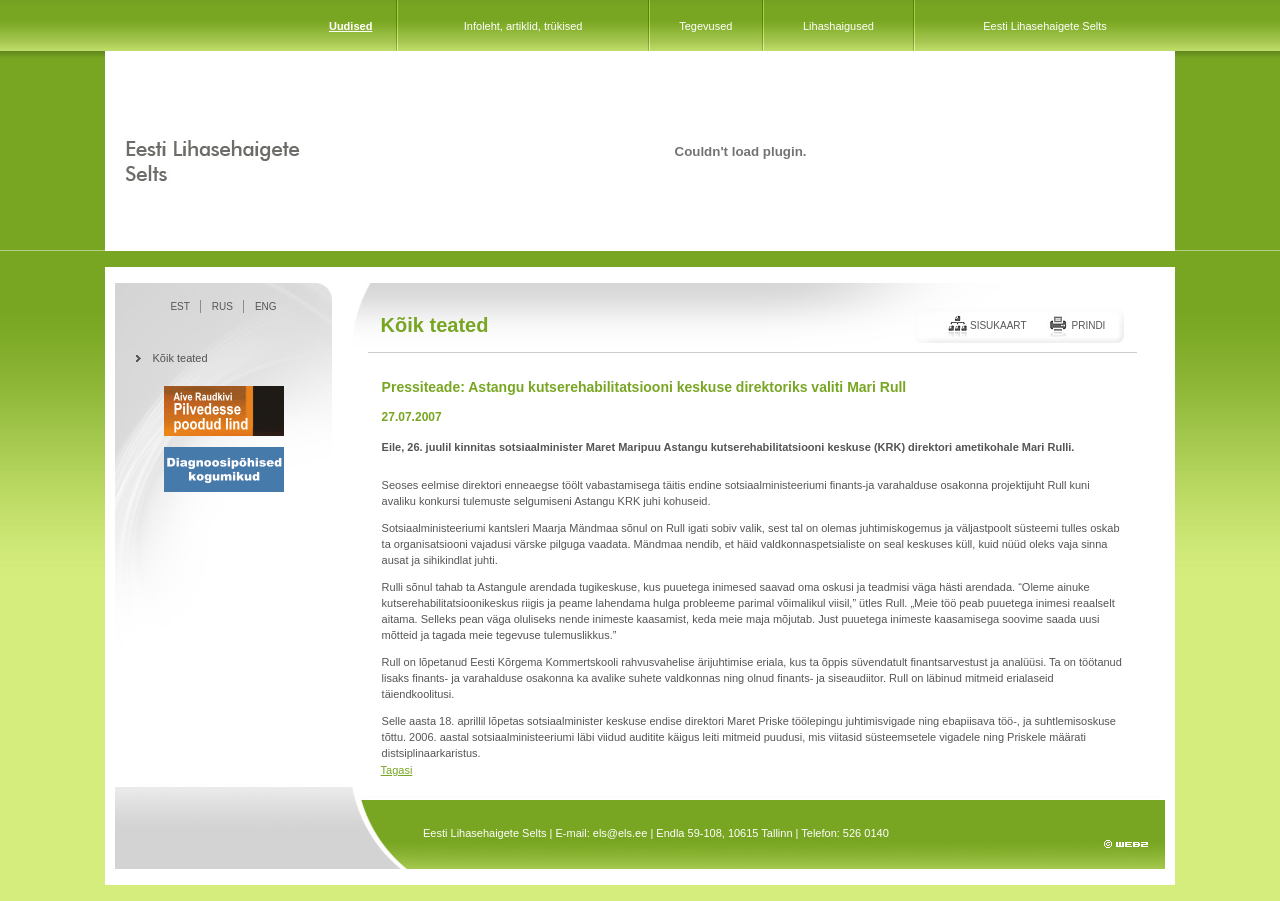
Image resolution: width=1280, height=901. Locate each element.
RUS (222, 306)
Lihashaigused (838, 26)
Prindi (1088, 325)
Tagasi (397, 770)
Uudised (350, 26)
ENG (266, 306)
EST (179, 306)
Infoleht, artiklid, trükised (523, 26)
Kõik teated (180, 358)
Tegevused (705, 26)
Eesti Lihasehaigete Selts (1045, 26)
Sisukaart (998, 325)
